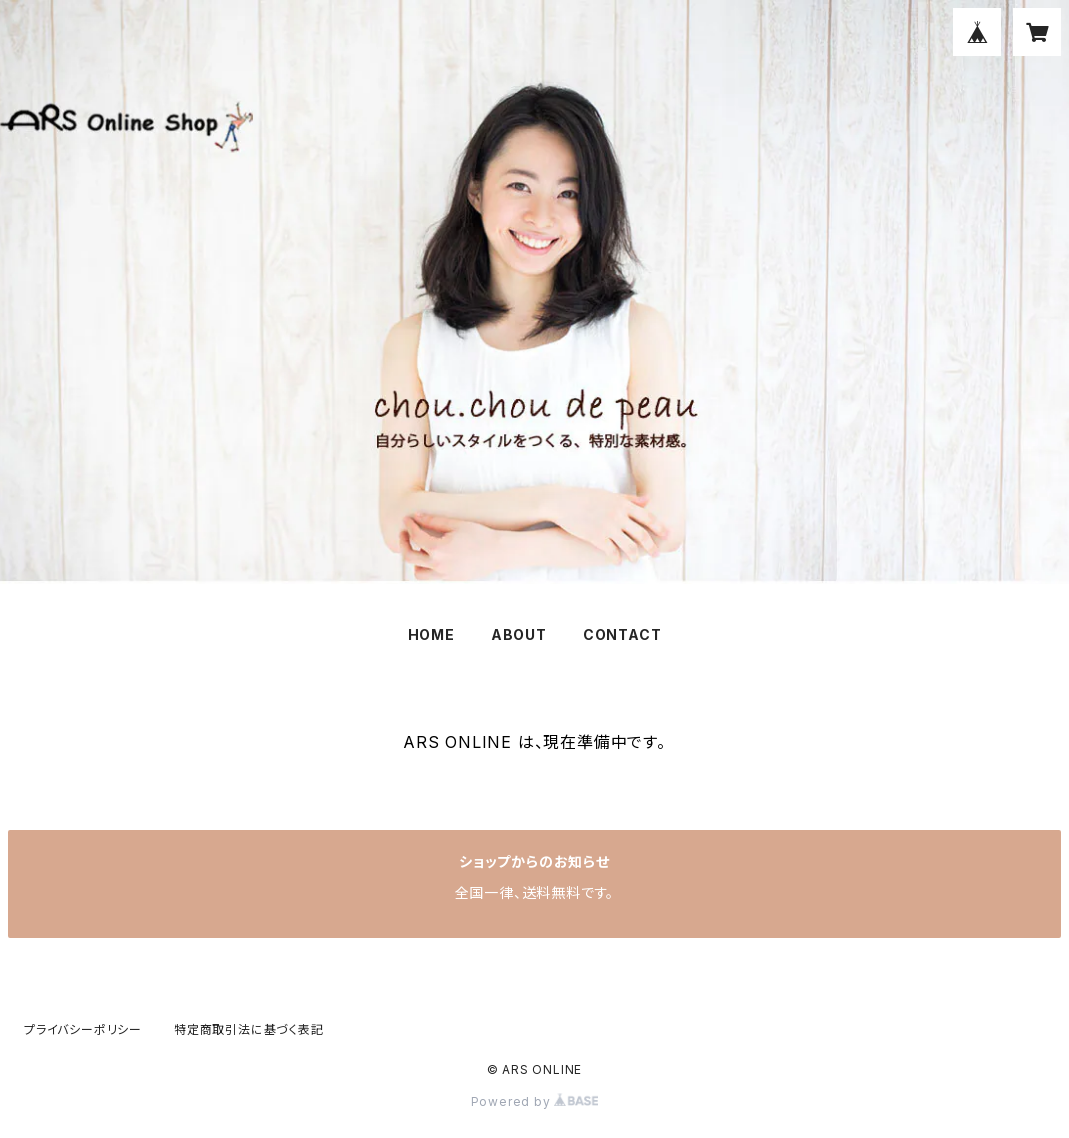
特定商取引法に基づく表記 (249, 1029)
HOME (431, 634)
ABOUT (519, 634)
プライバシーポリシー (83, 1029)
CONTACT (622, 634)
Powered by (535, 1101)
